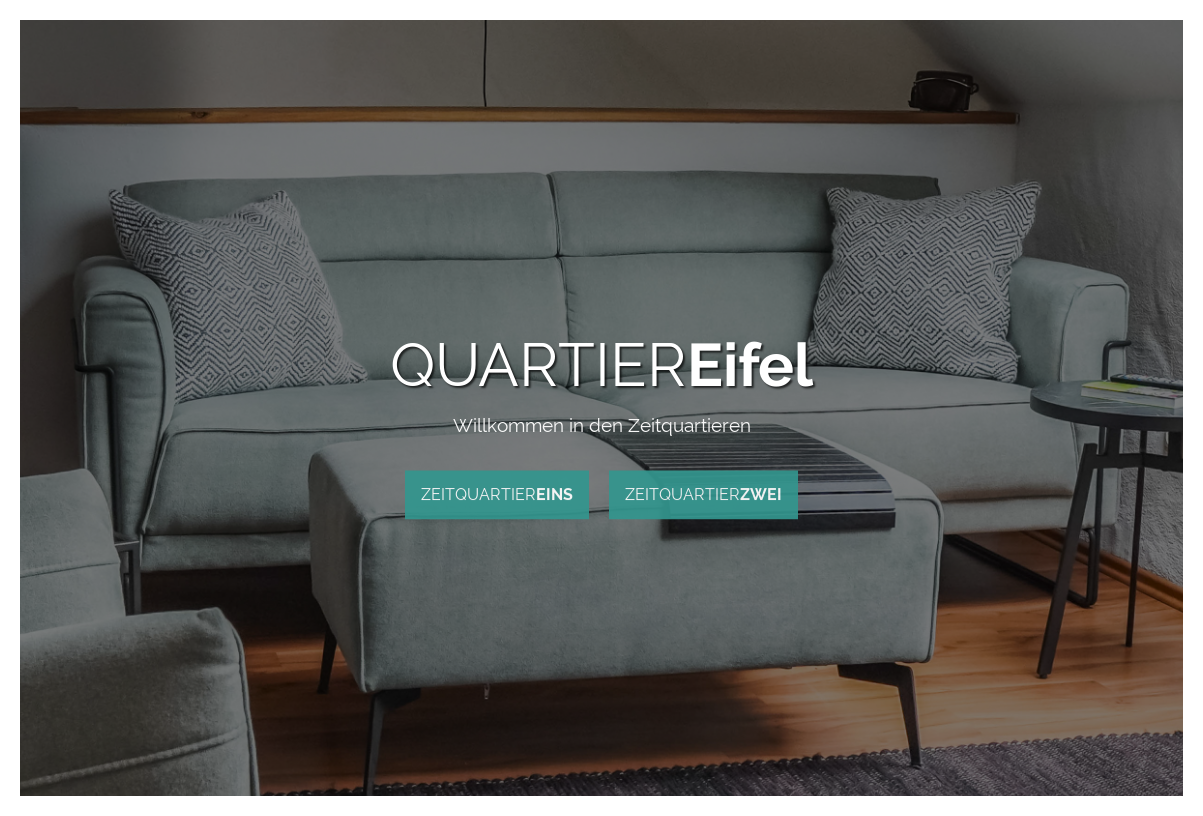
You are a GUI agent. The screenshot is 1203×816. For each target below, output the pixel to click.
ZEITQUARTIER (497, 494)
